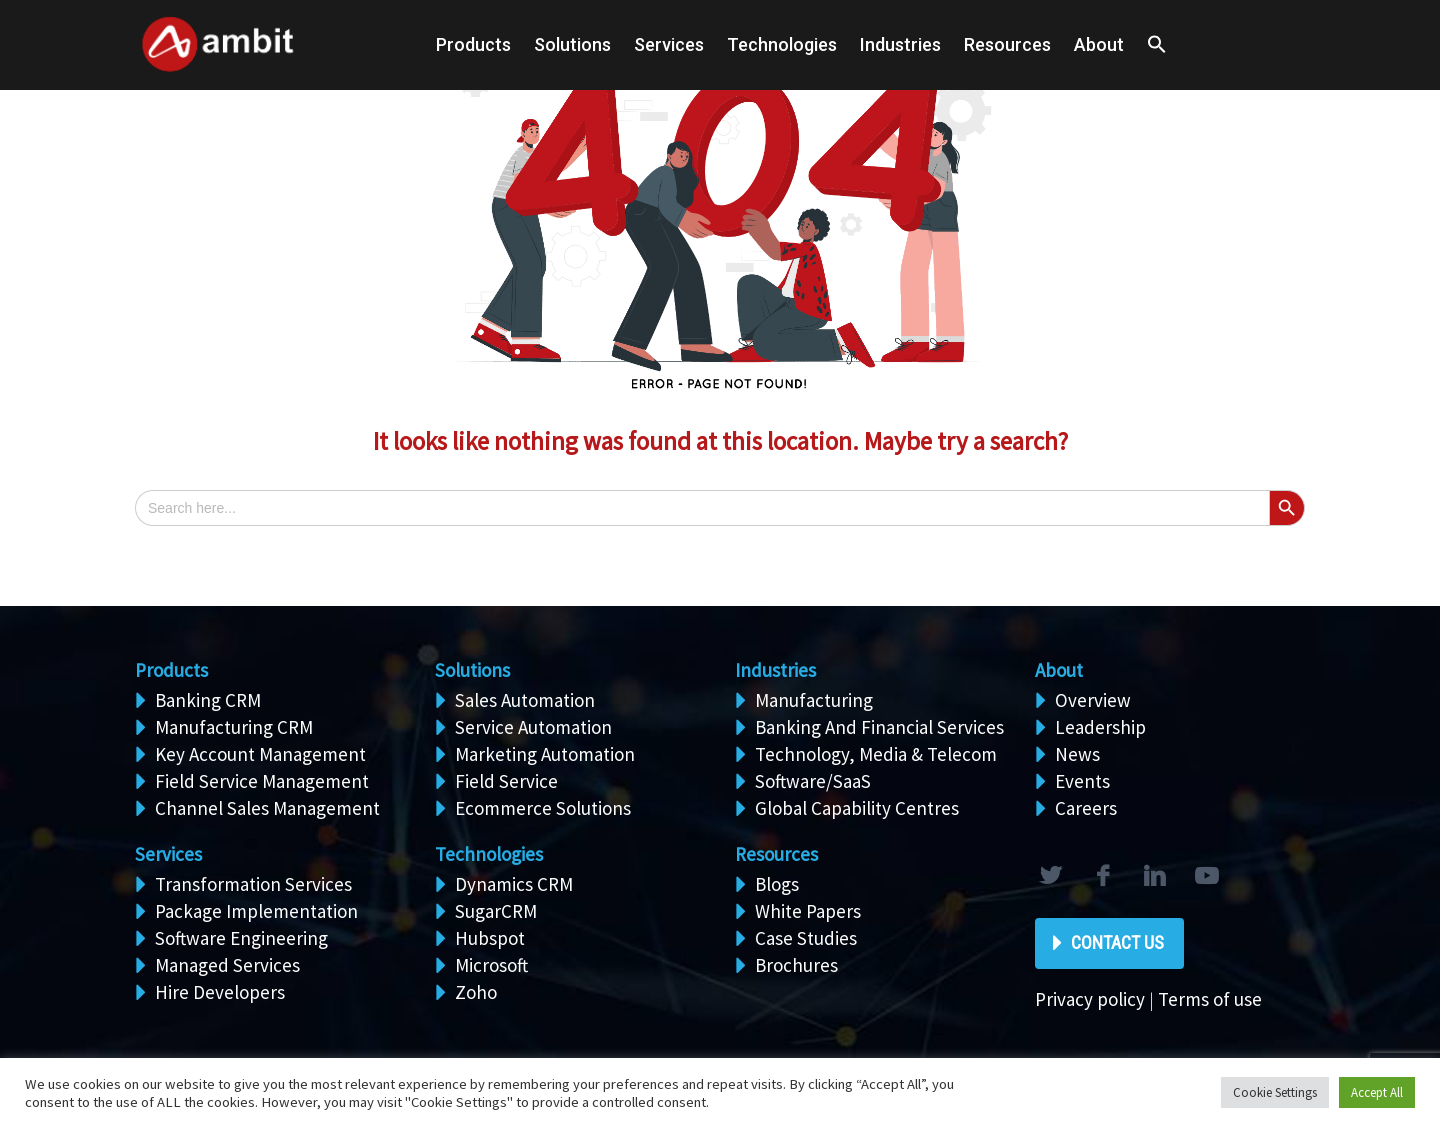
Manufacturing (814, 700)
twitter (1050, 876)
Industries (900, 44)
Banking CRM (208, 700)
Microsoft (491, 965)
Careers (1086, 808)
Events (1082, 781)
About (1099, 44)
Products (473, 44)
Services (168, 854)
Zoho (476, 992)
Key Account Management (260, 754)
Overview (1093, 700)
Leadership (1100, 727)
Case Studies (806, 938)
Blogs (777, 884)
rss (1206, 876)
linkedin (1154, 876)
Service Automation (533, 727)
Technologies (782, 44)
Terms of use (1210, 999)
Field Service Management (262, 781)
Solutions (472, 670)
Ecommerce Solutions (543, 808)
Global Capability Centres (857, 808)
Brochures (796, 965)
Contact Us (1117, 942)
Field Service (506, 781)
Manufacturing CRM (234, 727)
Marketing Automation (545, 754)
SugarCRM (496, 911)
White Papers (808, 911)
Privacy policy (1090, 999)
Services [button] (669, 44)
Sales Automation (525, 700)
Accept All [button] (1377, 1092)
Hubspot (490, 938)
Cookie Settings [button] (1275, 1092)
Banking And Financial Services (879, 727)
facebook (1102, 876)
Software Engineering (241, 938)
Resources (1007, 44)
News (1077, 754)
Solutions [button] (572, 44)
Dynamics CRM (514, 884)
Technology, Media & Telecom (876, 754)
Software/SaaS (813, 781)
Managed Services (227, 965)
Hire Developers (220, 992)
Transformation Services (253, 884)
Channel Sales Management (267, 808)
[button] (1157, 45)
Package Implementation (256, 911)
